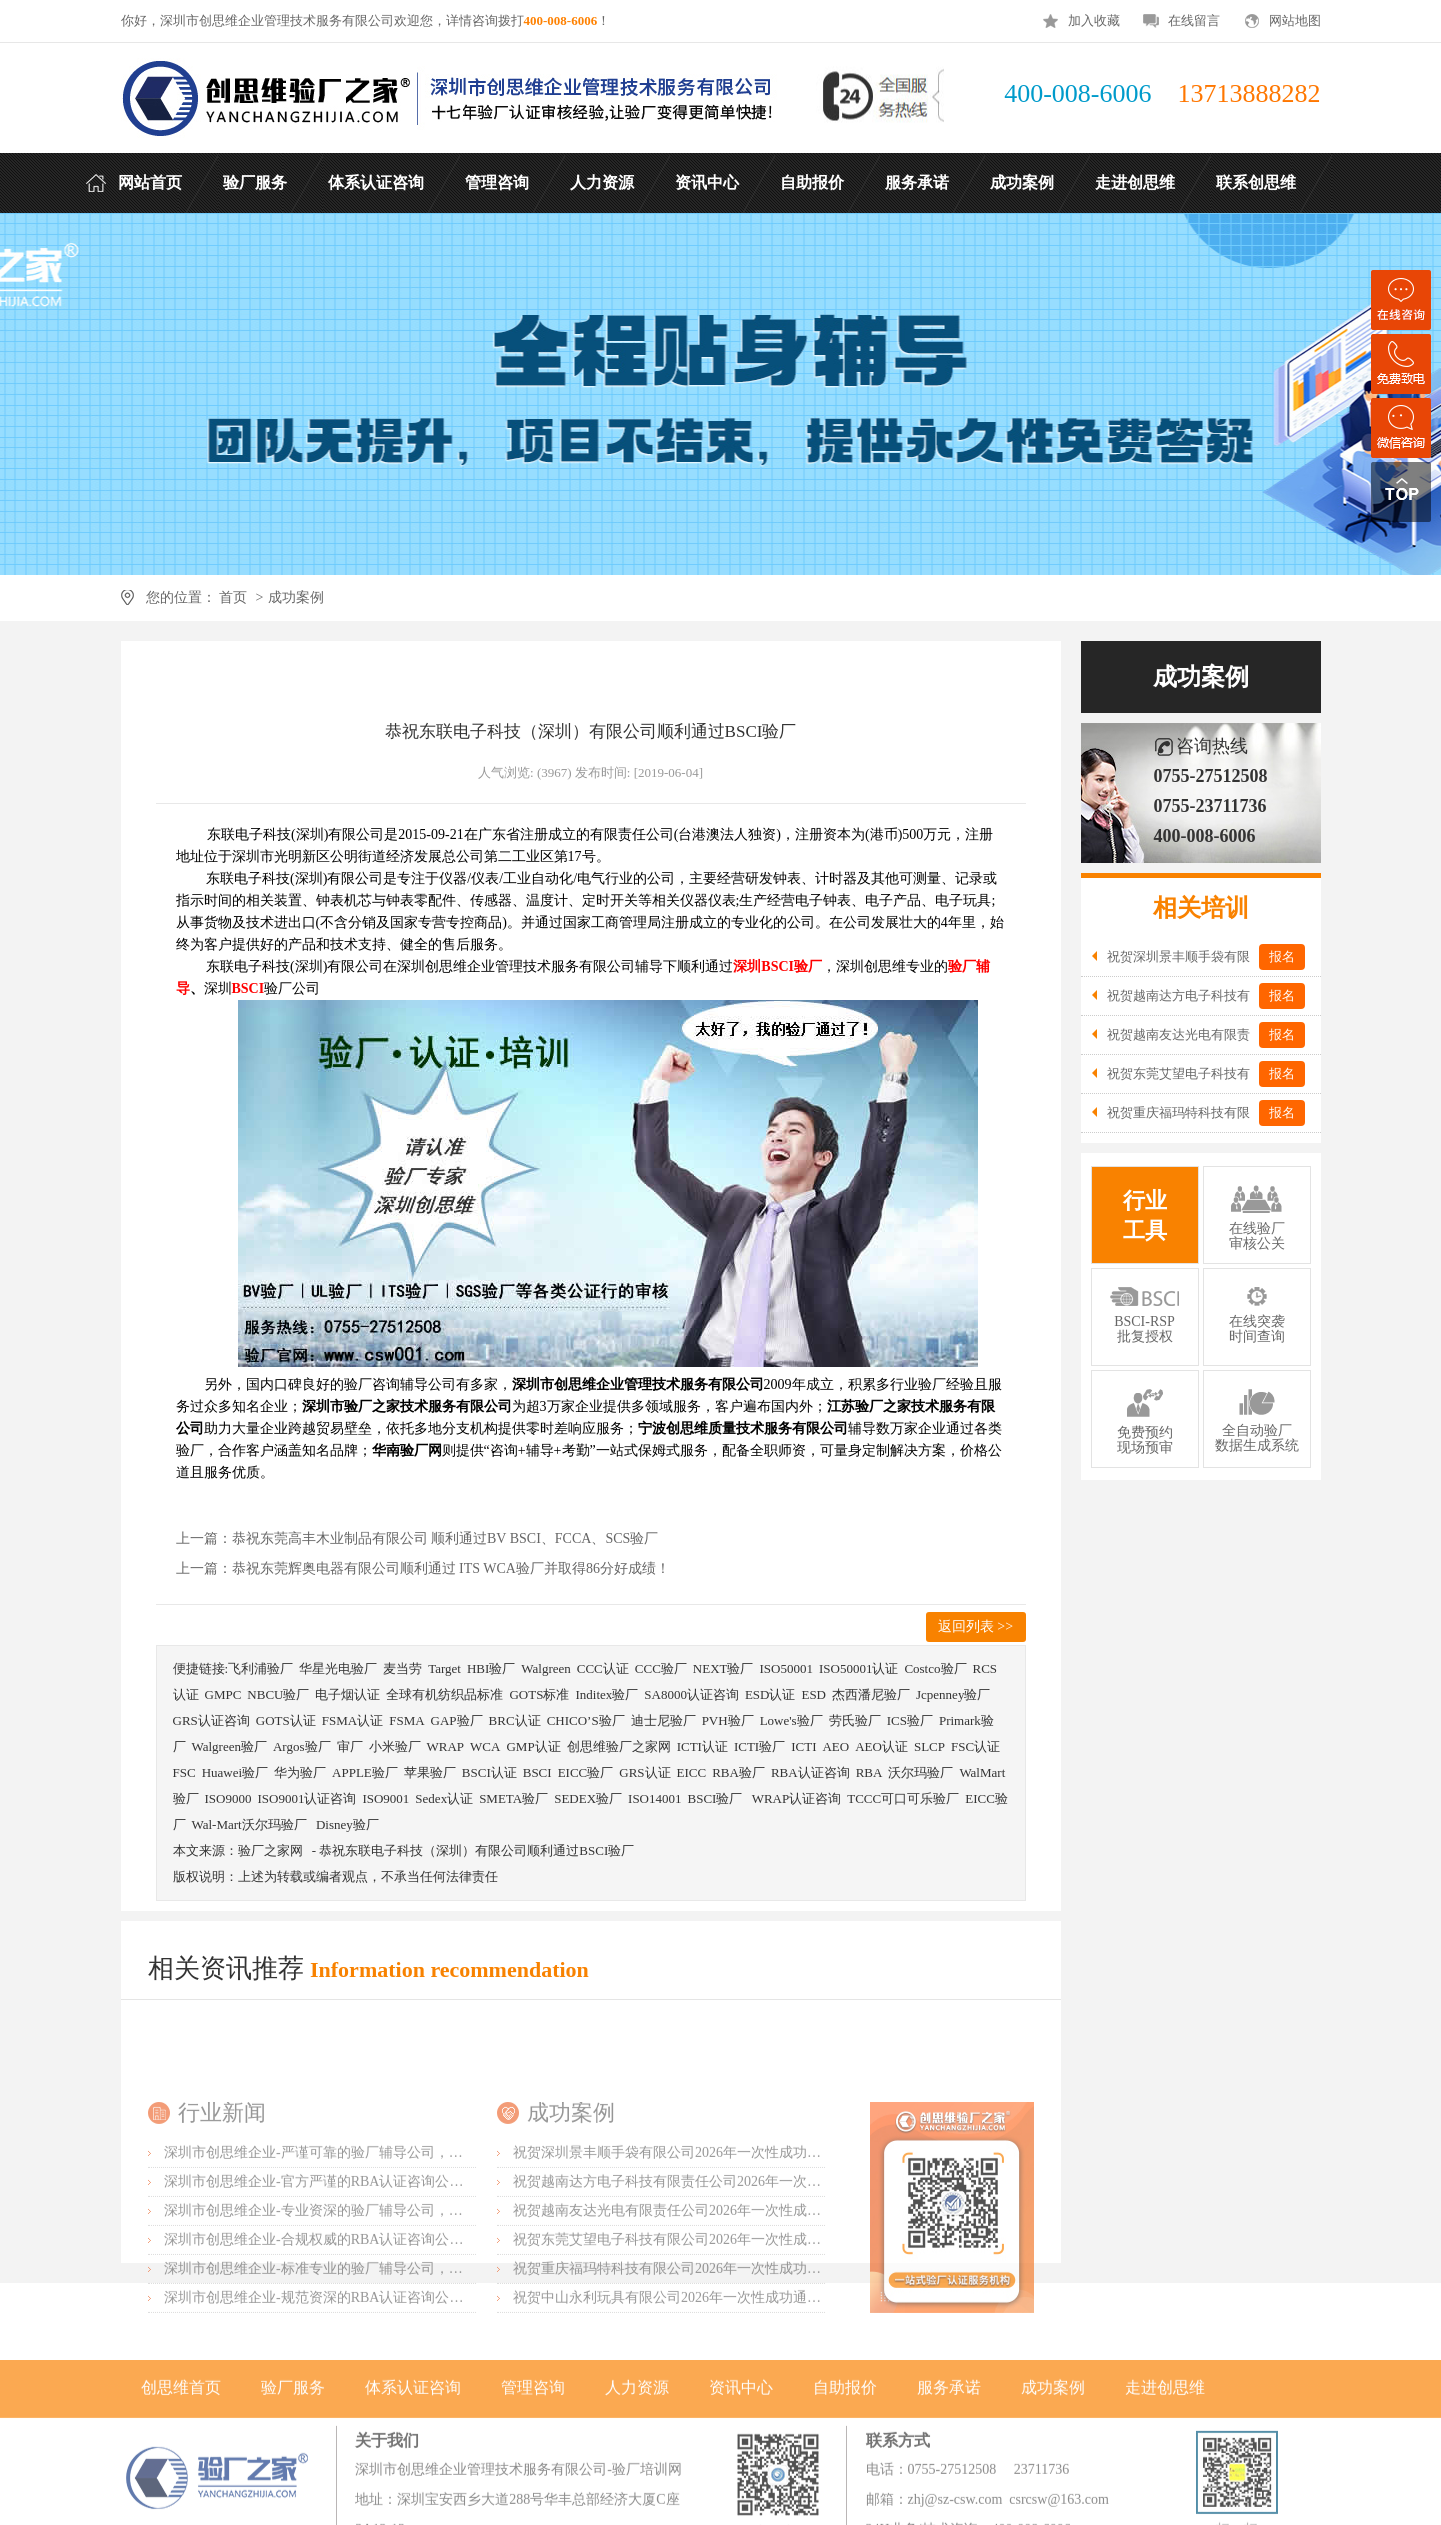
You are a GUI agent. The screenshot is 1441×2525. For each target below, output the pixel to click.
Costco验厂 (935, 1668)
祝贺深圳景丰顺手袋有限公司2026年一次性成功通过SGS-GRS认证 (717, 2296)
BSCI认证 (489, 1772)
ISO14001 (654, 1798)
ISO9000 (228, 1798)
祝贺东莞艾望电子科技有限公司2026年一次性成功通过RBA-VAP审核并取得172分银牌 (777, 2383)
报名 (1282, 956)
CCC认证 (603, 1668)
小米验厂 (395, 1746)
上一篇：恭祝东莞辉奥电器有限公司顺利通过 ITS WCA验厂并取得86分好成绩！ (423, 1568)
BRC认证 (515, 1720)
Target (444, 1668)
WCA (485, 1746)
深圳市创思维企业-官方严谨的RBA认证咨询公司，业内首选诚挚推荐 (376, 2325)
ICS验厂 (910, 1720)
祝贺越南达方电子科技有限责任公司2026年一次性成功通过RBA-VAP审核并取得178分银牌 (791, 2325)
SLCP (929, 1746)
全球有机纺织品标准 (444, 1694)
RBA (869, 1772)
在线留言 (1194, 20)
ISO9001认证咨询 (306, 1798)
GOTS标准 (539, 1694)
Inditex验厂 (606, 1694)
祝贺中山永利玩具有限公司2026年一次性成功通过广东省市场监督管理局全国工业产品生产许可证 (814, 2441)
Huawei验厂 (235, 1772)
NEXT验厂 (723, 1668)
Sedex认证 (444, 1798)
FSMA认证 (352, 1720)
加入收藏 (1094, 20)
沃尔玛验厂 (920, 1772)
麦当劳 (402, 1668)
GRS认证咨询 (211, 1720)
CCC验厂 (661, 1668)
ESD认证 (770, 1694)
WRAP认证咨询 (797, 1798)
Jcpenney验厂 (953, 1694)
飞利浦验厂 (260, 1668)
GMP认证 (533, 1746)
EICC (692, 1772)
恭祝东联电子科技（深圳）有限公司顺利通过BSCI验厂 (476, 1850)
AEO (835, 1746)
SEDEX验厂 (588, 1798)
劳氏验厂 (855, 1720)
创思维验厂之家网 (619, 1746)
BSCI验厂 (717, 1798)
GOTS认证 (286, 1720)
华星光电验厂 (338, 1668)
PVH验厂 (728, 1720)
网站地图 (1295, 20)
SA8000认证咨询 (691, 1694)
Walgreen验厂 (229, 1746)
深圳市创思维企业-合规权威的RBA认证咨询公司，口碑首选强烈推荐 (376, 2383)
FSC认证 (975, 1746)
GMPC (223, 1694)
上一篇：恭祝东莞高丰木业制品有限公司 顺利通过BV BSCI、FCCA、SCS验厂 (417, 1538)
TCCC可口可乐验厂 (903, 1798)
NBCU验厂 (278, 1694)
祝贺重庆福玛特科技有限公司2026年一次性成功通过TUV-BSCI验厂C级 (731, 2412)
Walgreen (545, 1668)
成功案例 (296, 597)
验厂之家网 (270, 1850)
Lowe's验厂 (791, 1720)
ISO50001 (785, 1668)
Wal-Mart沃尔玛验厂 (251, 1824)
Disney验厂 (347, 1824)
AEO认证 (881, 1746)
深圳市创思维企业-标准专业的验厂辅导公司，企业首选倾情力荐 (362, 2412)
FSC (184, 1772)
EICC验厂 (586, 1772)
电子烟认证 (347, 1694)
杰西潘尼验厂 (871, 1694)
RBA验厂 (738, 1772)
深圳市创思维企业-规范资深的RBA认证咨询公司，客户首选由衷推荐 (376, 2441)
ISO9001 (385, 1798)
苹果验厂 (430, 1772)
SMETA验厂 (513, 1798)
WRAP (446, 1746)
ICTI (803, 1746)
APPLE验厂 (365, 1772)
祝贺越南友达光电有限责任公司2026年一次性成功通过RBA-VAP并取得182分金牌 (763, 2354)
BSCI (537, 1772)
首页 (233, 597)
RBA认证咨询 (810, 1772)
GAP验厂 (457, 1720)
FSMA (406, 1720)
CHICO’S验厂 (586, 1720)
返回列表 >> (975, 1626)
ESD (813, 1694)
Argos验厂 (302, 1746)
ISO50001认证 (858, 1668)
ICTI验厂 (759, 1746)
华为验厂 (300, 1772)
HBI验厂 (491, 1668)
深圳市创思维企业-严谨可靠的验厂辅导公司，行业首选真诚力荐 (362, 2296)
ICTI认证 (702, 1746)
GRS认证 (644, 1772)
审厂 (350, 1746)
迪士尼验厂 (663, 1720)
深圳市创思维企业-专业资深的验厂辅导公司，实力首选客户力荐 (362, 2354)
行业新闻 (222, 2256)
